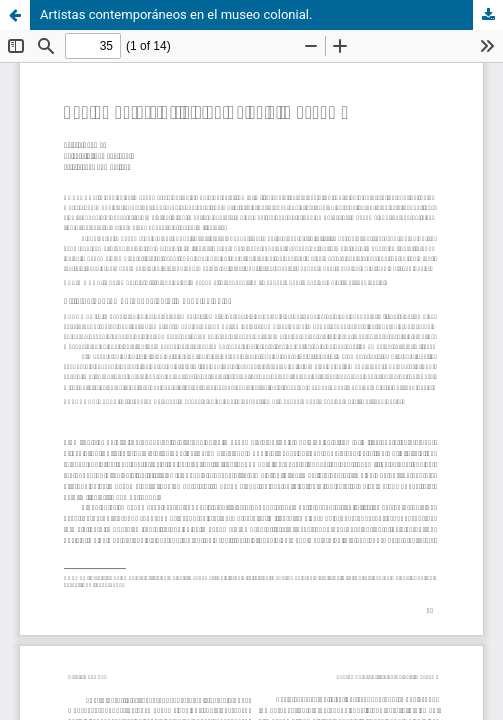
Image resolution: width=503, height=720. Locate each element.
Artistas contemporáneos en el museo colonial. (176, 14)
